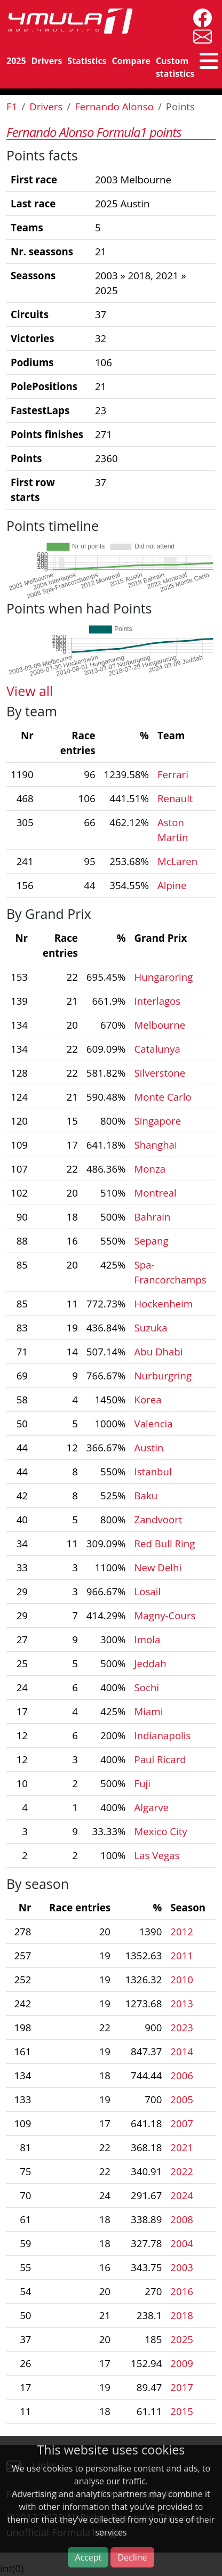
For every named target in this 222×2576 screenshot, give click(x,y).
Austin (149, 1447)
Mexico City (160, 1831)
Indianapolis (162, 1735)
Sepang (151, 1240)
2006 (181, 2075)
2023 (181, 2027)
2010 (181, 1979)
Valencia (153, 1423)
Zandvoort (158, 1519)
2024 (181, 2195)
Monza (150, 1168)
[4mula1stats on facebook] (200, 16)
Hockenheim (163, 1303)
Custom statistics (175, 67)
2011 (181, 1955)
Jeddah (150, 1663)
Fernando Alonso (114, 106)
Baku (146, 1495)
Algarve (151, 1807)
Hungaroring (163, 976)
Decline (132, 2557)
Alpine (172, 885)
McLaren (177, 861)
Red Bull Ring (164, 1543)
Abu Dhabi (158, 1351)
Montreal (155, 1192)
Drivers (46, 61)
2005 (181, 2099)
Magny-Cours (165, 1615)
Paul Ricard (160, 1759)
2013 (181, 2003)
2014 (181, 2051)
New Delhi (158, 1567)
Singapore (157, 1120)
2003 (181, 2267)
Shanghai (155, 1144)
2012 (181, 1931)
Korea (148, 1399)
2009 (181, 2363)
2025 (16, 61)
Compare (131, 61)
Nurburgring (163, 1375)
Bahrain (152, 1216)
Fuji (142, 1783)
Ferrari (172, 774)
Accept (88, 2557)
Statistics (86, 61)
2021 (181, 2147)
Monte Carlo (163, 1096)
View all (29, 691)
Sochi (147, 1687)
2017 (181, 2387)
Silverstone (160, 1072)
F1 (11, 106)
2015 (181, 2411)
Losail (147, 1591)
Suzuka (151, 1327)
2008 (181, 2219)
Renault (175, 798)
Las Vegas (157, 1855)
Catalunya (157, 1048)
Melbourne (160, 1024)
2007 (181, 2123)
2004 (181, 2243)
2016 (181, 2291)
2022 (181, 2171)
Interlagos (157, 1000)
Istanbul (153, 1471)
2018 (181, 2315)
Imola (147, 1639)
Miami (148, 1711)
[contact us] (200, 35)
